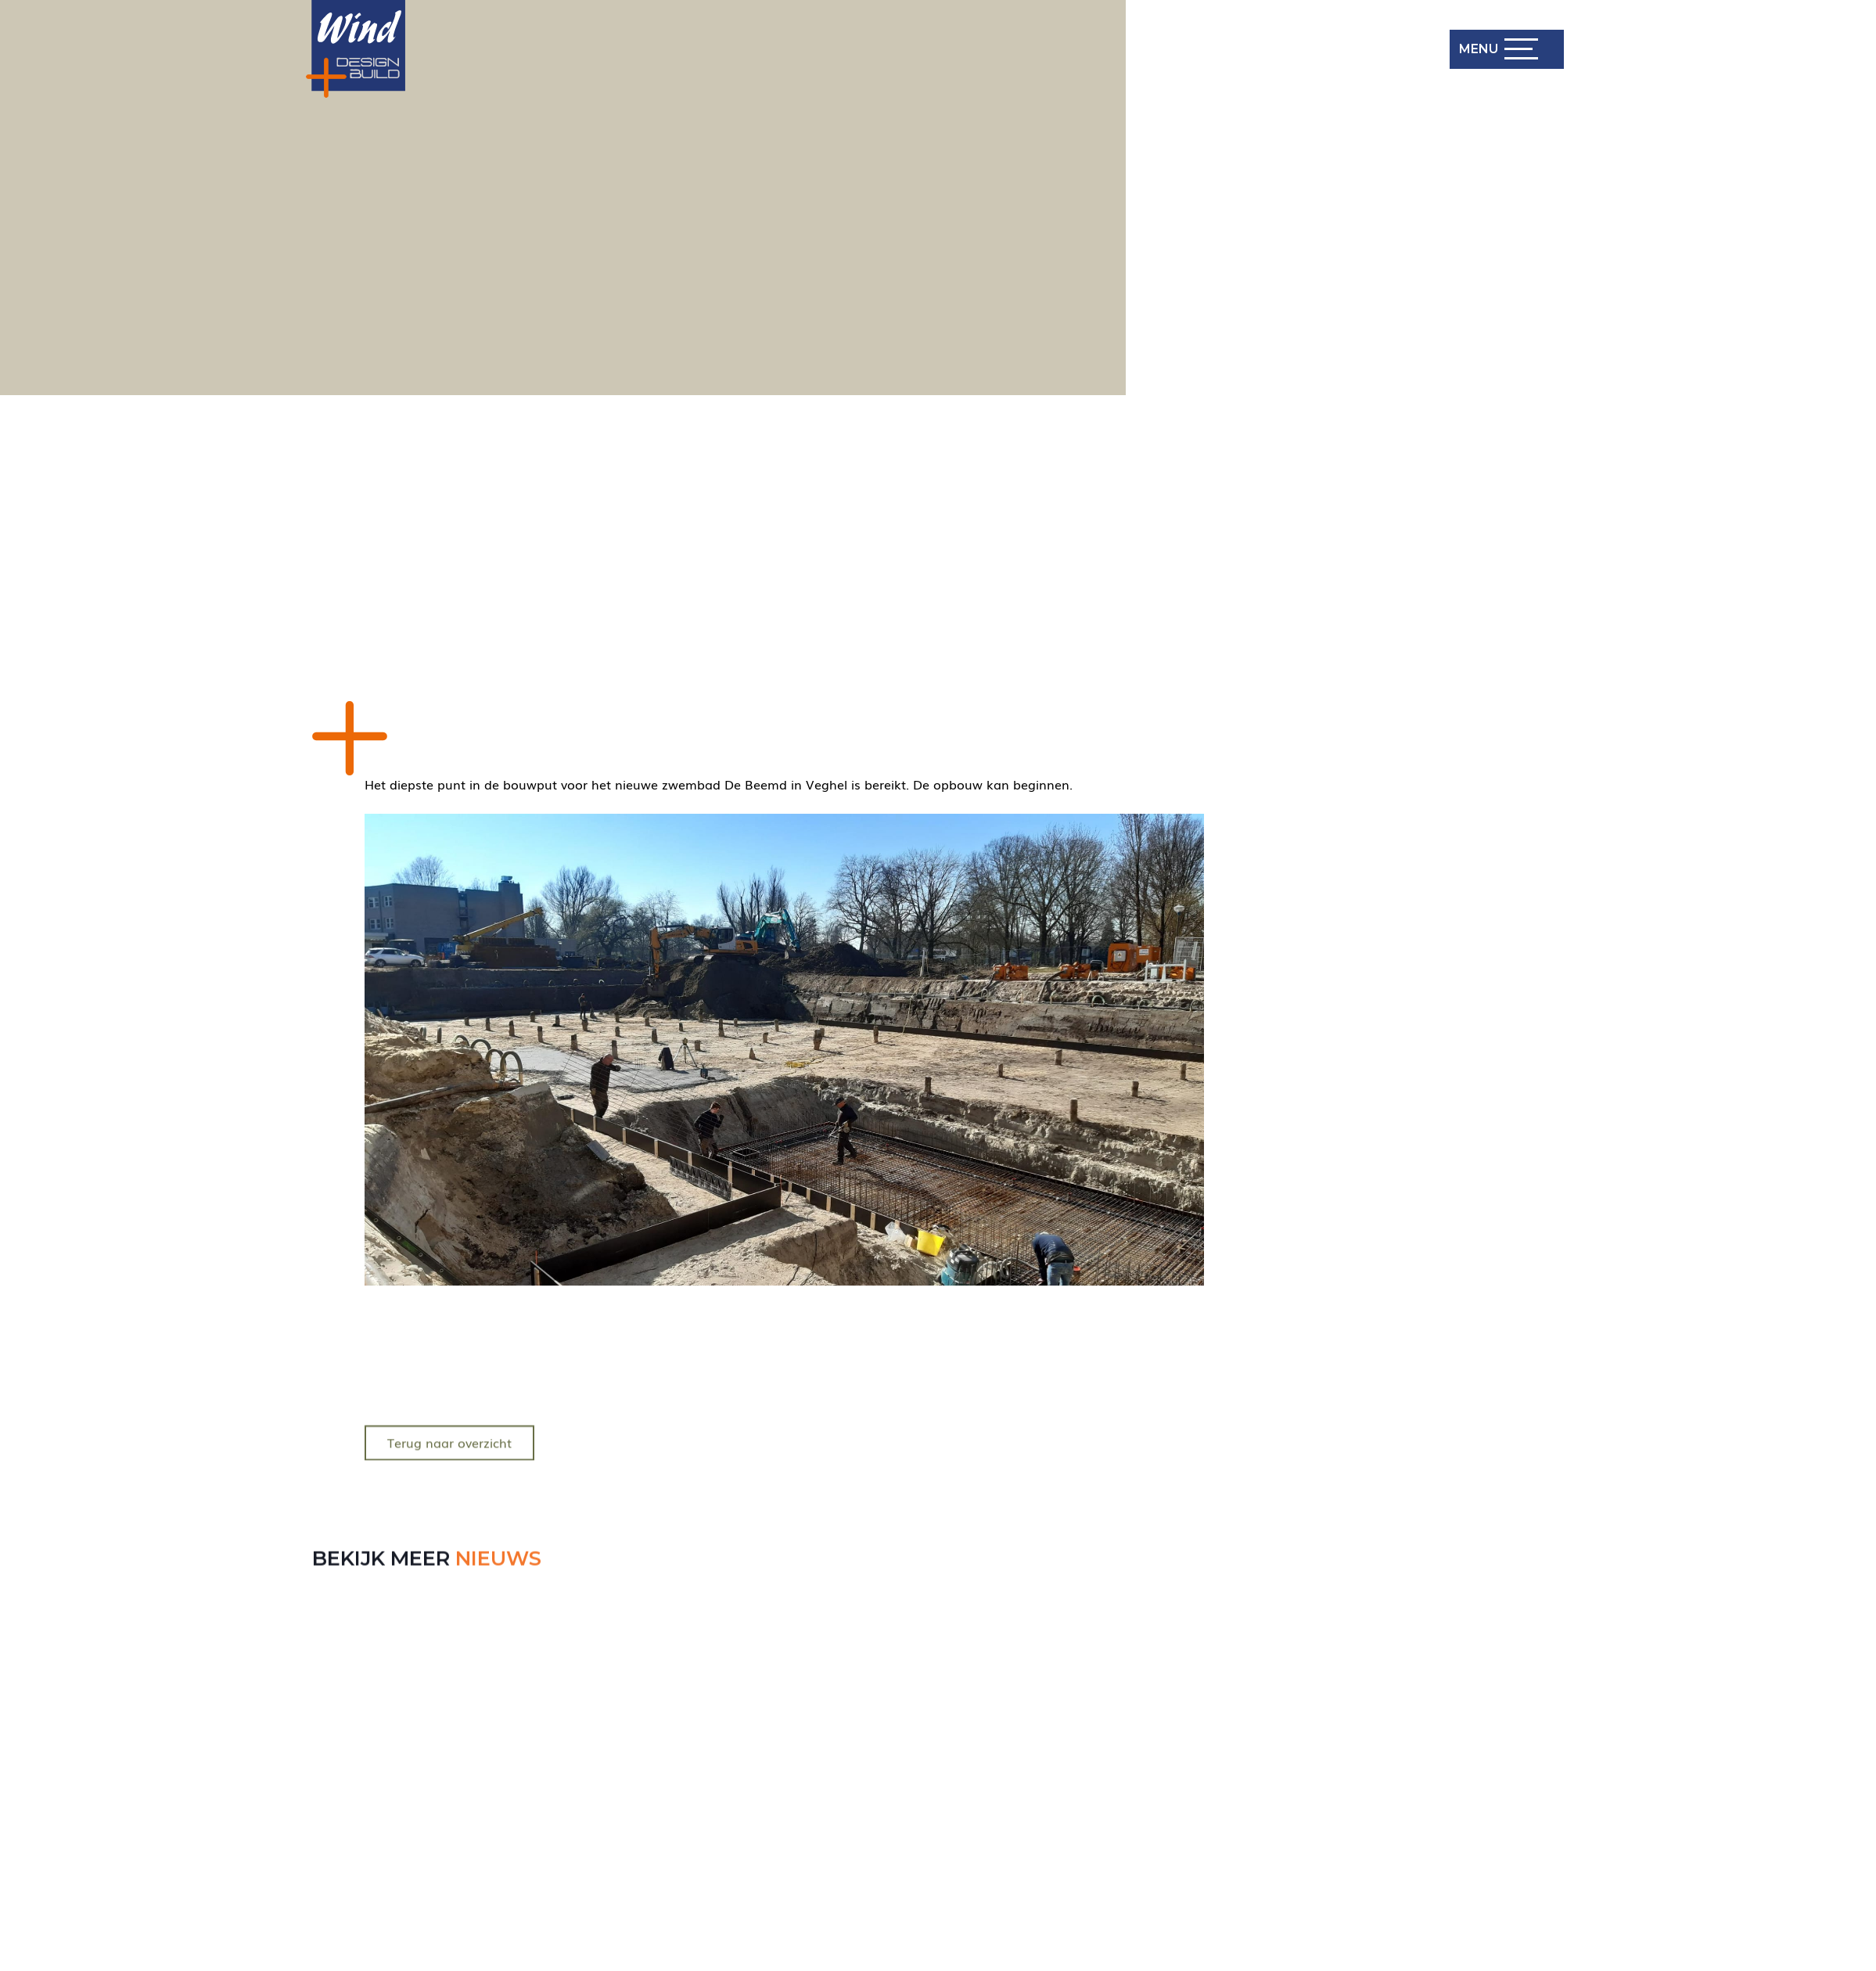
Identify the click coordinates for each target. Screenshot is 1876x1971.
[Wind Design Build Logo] (355, 49)
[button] (1497, 49)
